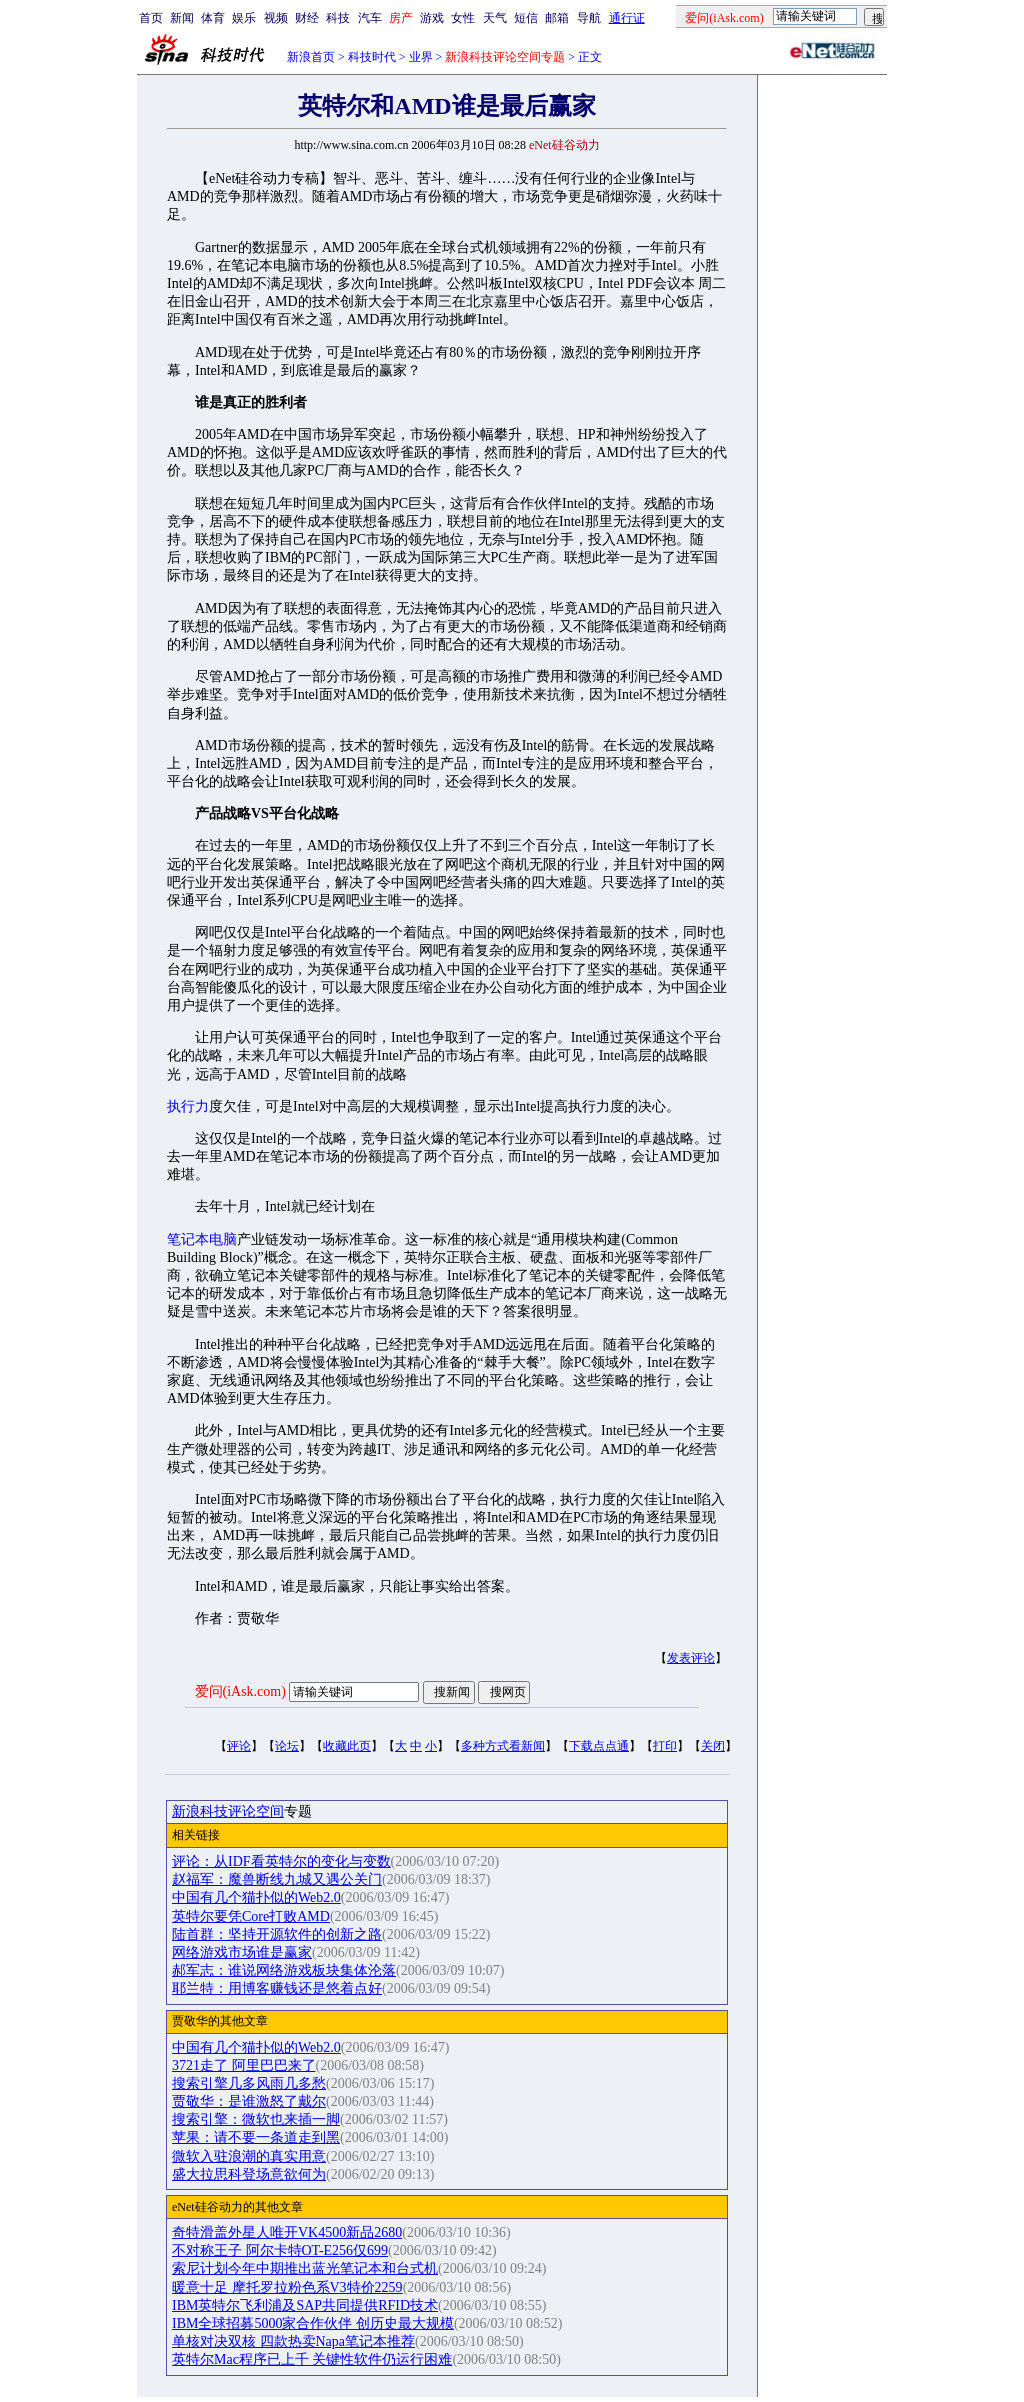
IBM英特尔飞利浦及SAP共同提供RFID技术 (305, 2305)
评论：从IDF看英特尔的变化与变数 (281, 1861)
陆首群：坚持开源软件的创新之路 (277, 1934)
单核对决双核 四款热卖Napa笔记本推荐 (293, 2341)
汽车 (370, 18)
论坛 (287, 1746)
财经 (307, 18)
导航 (589, 18)
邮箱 (557, 18)
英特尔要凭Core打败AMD (251, 1916)
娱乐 (244, 18)
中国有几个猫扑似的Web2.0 (256, 1897)
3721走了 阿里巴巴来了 (244, 2065)
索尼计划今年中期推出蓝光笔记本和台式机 (305, 2268)
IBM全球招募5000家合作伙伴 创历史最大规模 (313, 2323)
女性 (463, 18)
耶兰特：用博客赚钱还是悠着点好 (277, 1988)
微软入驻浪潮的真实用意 (249, 2156)
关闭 (713, 1746)
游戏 (432, 18)
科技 (338, 18)
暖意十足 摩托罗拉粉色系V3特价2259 (287, 2287)
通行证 (627, 18)
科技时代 (372, 57)
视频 (276, 18)
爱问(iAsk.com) (240, 1691)
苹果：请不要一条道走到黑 (256, 2137)
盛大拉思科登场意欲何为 (249, 2174)
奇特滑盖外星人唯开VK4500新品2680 (287, 2232)
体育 (213, 18)
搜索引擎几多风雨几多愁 (249, 2083)
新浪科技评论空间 (228, 1811)
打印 (665, 1746)
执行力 (188, 1106)
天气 (495, 18)
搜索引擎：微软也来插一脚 (256, 2119)
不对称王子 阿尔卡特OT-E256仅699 (280, 2250)
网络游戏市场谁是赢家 (242, 1952)
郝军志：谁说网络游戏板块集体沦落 (284, 1970)
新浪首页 (311, 57)
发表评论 (691, 1658)
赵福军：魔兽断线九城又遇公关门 (277, 1879)
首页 (151, 18)
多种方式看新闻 (503, 1746)
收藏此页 (347, 1746)
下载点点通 (599, 1746)
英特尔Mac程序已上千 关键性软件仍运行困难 (312, 2359)
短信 (526, 18)
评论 (239, 1746)
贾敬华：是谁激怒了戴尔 (249, 2101)
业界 (421, 57)
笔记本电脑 (202, 1239)
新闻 (182, 18)
